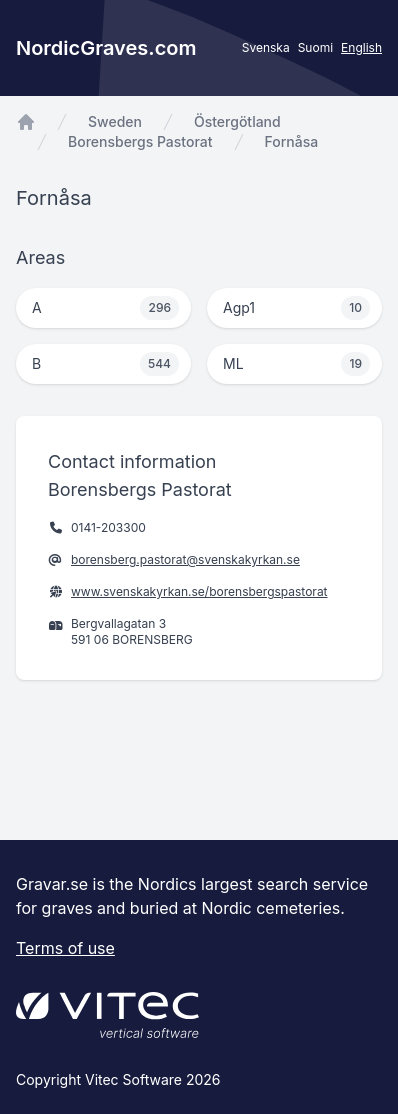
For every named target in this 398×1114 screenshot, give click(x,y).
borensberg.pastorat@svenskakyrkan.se (185, 559)
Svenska (266, 47)
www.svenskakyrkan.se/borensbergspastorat (199, 591)
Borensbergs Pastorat (140, 141)
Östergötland (237, 121)
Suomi (315, 47)
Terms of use (65, 948)
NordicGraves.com (106, 48)
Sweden (115, 121)
